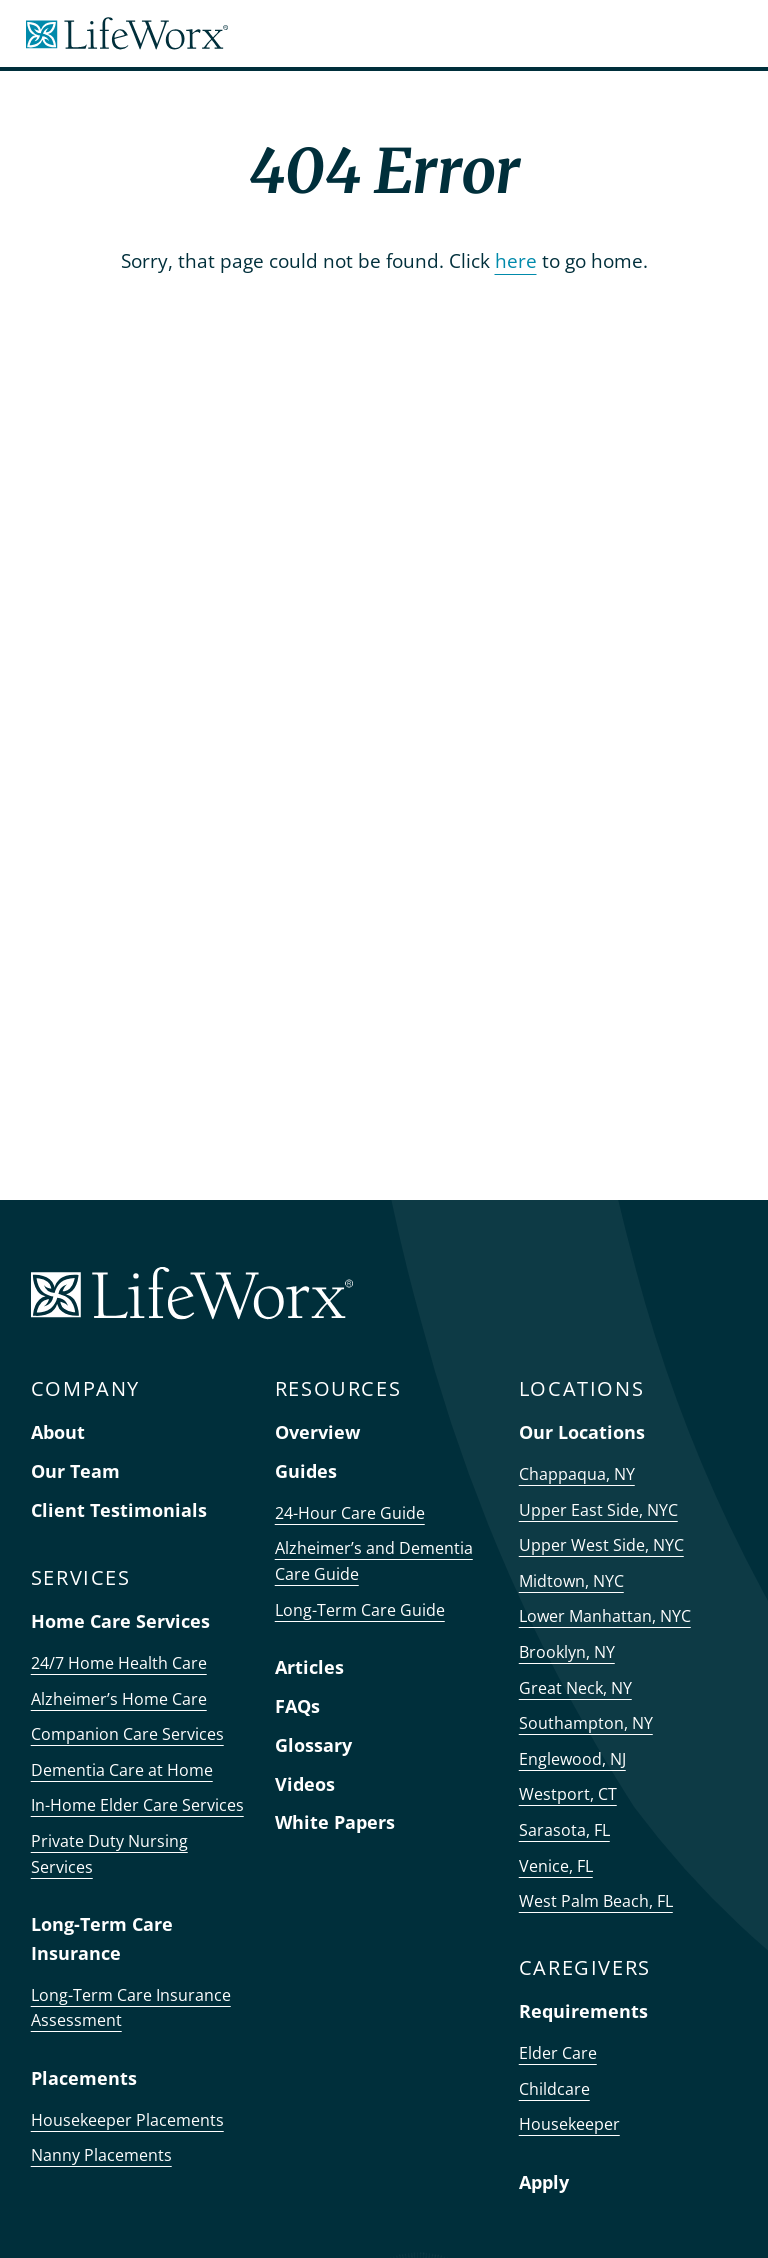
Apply (544, 2182)
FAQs (297, 1706)
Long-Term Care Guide (360, 1610)
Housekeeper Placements (127, 2120)
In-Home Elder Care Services (137, 1805)
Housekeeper (569, 2124)
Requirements (583, 2011)
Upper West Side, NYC (601, 1545)
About (58, 1432)
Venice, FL (556, 1866)
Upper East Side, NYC (598, 1510)
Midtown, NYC (571, 1581)
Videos (305, 1784)
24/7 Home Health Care (119, 1663)
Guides (306, 1471)
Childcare (554, 2089)
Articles (309, 1667)
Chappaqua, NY (577, 1474)
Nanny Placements (101, 2155)
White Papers (335, 1822)
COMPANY (85, 1388)
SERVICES (81, 1577)
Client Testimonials (119, 1510)
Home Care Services (120, 1621)
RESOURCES (338, 1388)
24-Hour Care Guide (350, 1513)
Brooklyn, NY (567, 1652)
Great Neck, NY (575, 1688)
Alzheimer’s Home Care (119, 1699)
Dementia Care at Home (122, 1770)
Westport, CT (568, 1794)
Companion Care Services (127, 1734)
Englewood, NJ (572, 1759)
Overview (317, 1432)
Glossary (313, 1745)
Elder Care (558, 2053)
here (516, 260)
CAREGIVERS (585, 1967)
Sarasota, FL (564, 1830)
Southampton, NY (586, 1723)
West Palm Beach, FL (596, 1901)
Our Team (75, 1471)
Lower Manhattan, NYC (605, 1616)
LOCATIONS (581, 1388)
